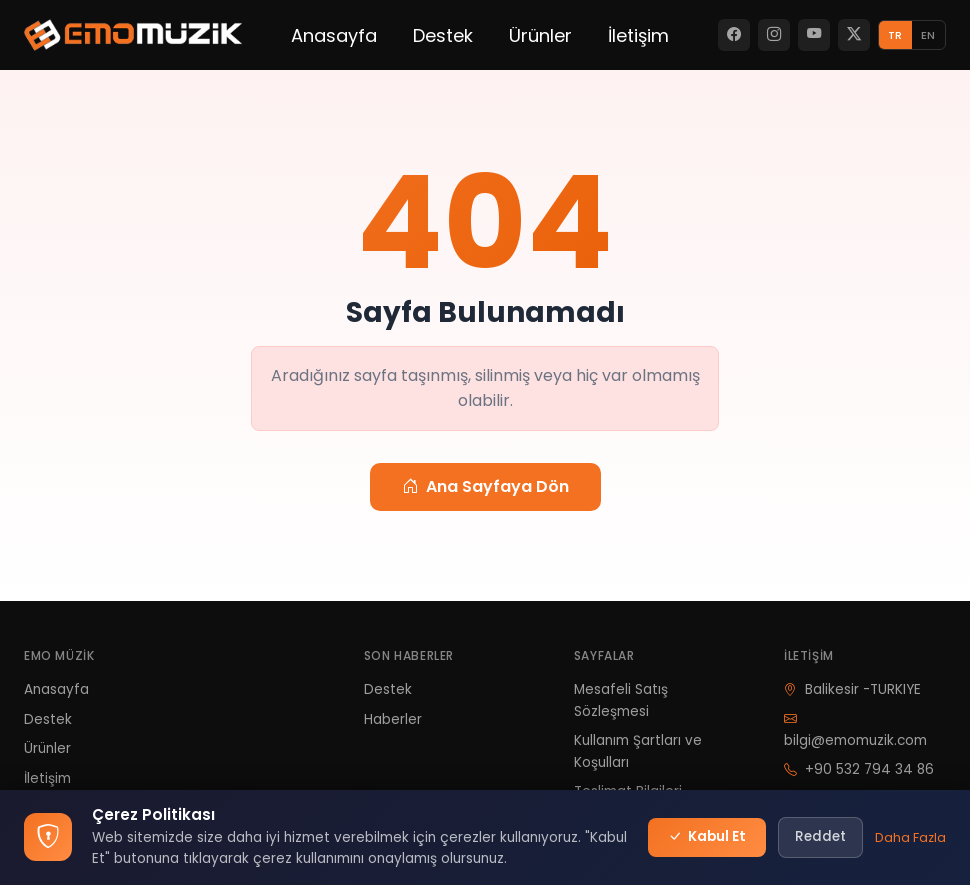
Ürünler (540, 35)
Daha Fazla (910, 837)
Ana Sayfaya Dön (485, 487)
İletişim (638, 35)
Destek (443, 35)
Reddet (820, 836)
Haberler (393, 719)
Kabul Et (707, 837)
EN (928, 35)
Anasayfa (334, 35)
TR (895, 35)
